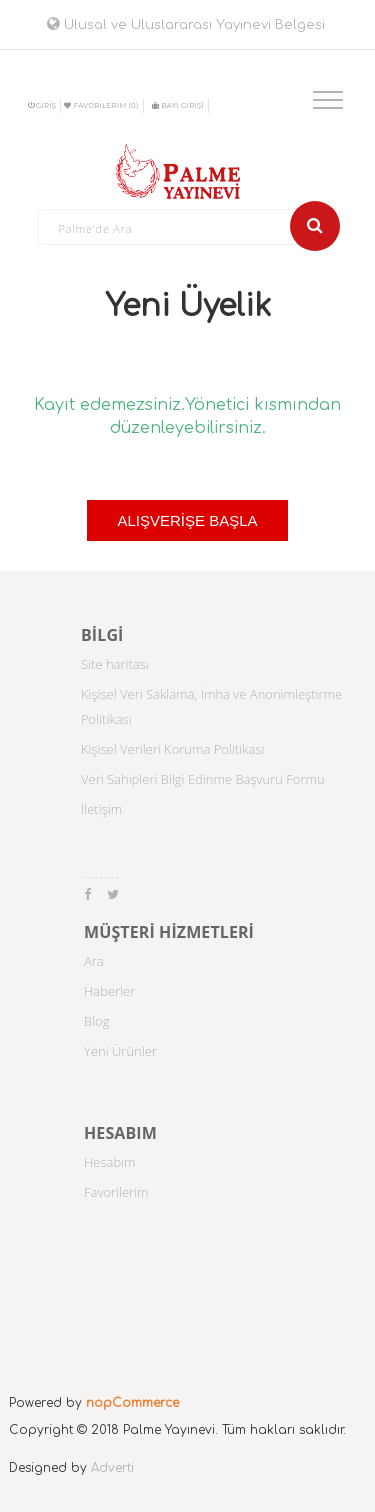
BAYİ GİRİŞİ (178, 105)
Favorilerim (116, 1192)
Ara (94, 961)
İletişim (101, 809)
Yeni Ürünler (120, 1051)
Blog (96, 1021)
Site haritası (115, 664)
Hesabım (110, 1162)
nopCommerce (132, 1403)
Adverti (112, 1468)
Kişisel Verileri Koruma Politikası (172, 749)
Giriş (42, 105)
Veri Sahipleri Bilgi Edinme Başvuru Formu (203, 779)
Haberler (109, 991)
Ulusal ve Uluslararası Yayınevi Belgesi (186, 25)
